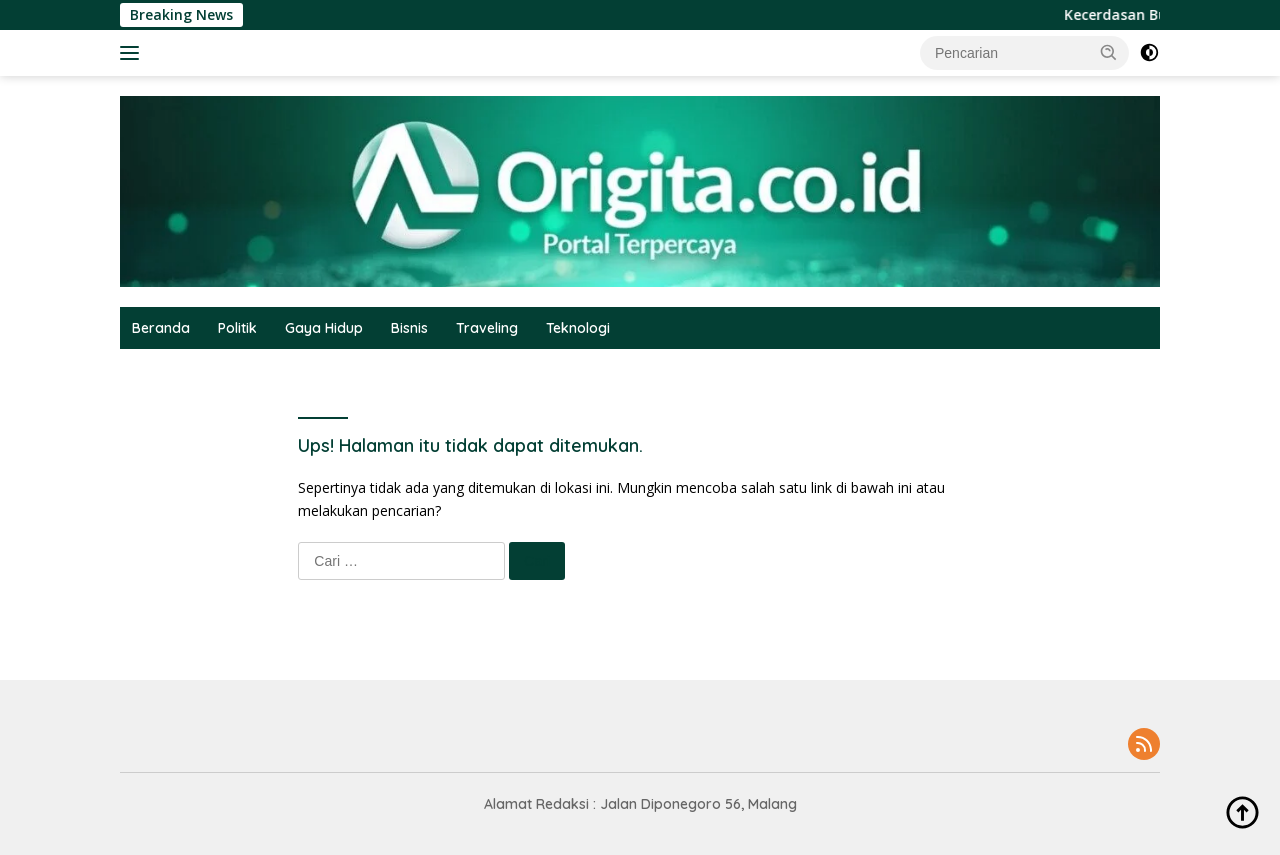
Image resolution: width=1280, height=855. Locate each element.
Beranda (161, 328)
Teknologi (578, 328)
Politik (237, 328)
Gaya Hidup (324, 328)
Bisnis (409, 328)
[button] (1109, 52)
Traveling (487, 328)
